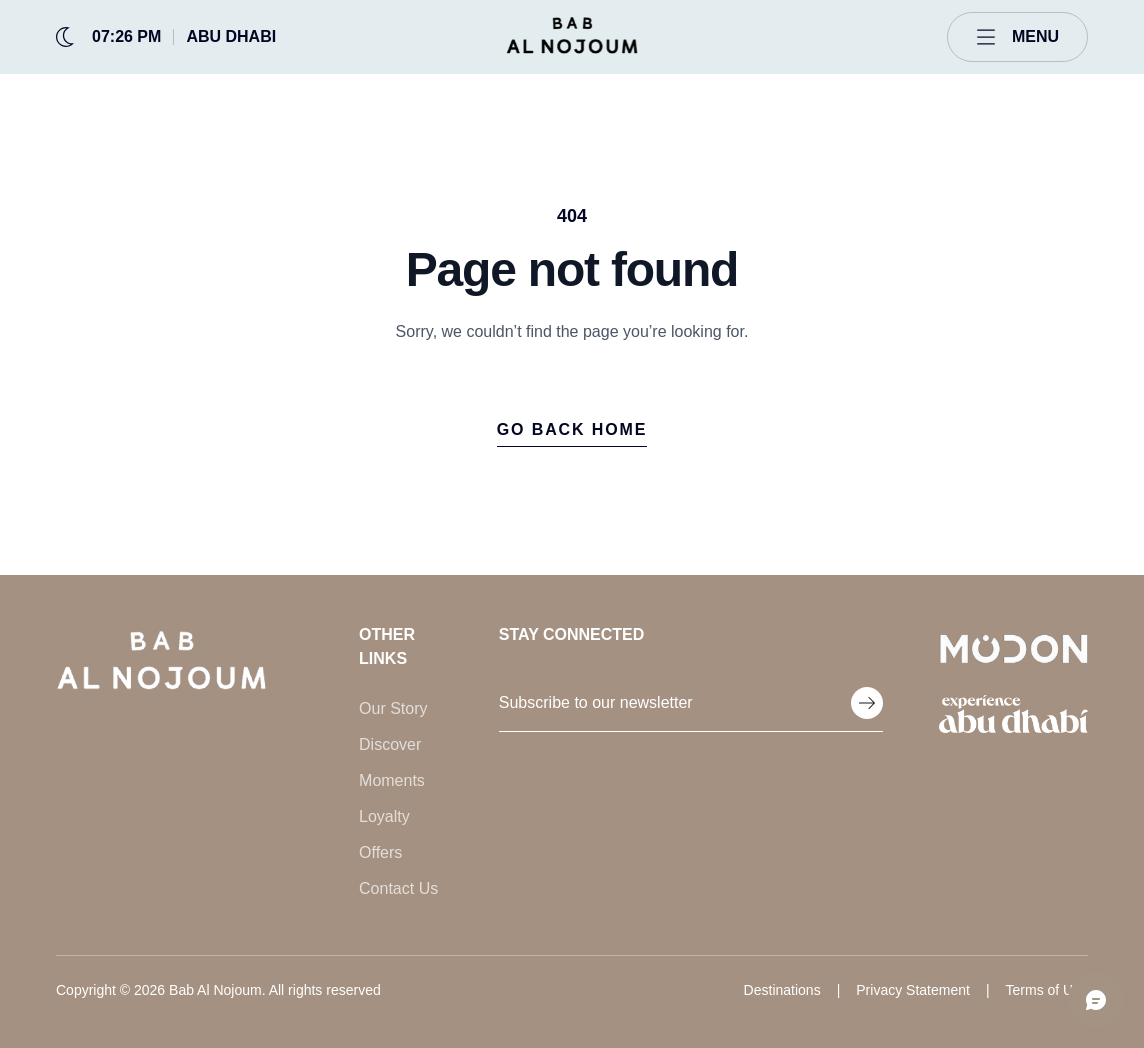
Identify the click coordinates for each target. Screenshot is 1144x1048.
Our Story (393, 708)
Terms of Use (1047, 990)
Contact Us (398, 888)
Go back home (572, 429)
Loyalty (384, 816)
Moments (392, 780)
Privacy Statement (913, 990)
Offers (380, 852)
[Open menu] (1017, 37)
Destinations (782, 990)
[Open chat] (1096, 1000)
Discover (390, 744)
